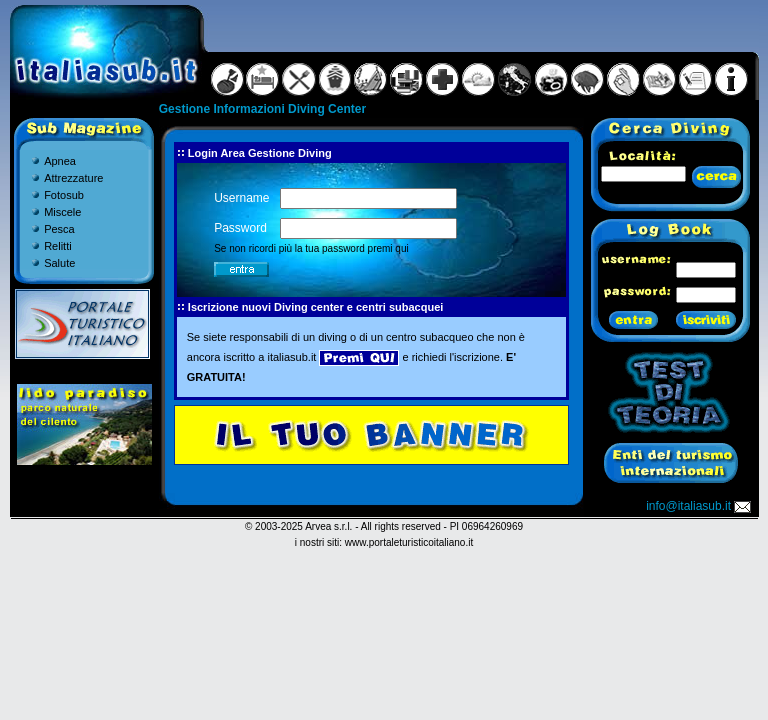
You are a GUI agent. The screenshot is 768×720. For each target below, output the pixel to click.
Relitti (58, 246)
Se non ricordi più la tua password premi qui (311, 248)
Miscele (62, 212)
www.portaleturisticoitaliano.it (409, 542)
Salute (59, 263)
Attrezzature (73, 178)
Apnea (60, 161)
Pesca (59, 229)
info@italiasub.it (700, 506)
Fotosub (64, 195)
